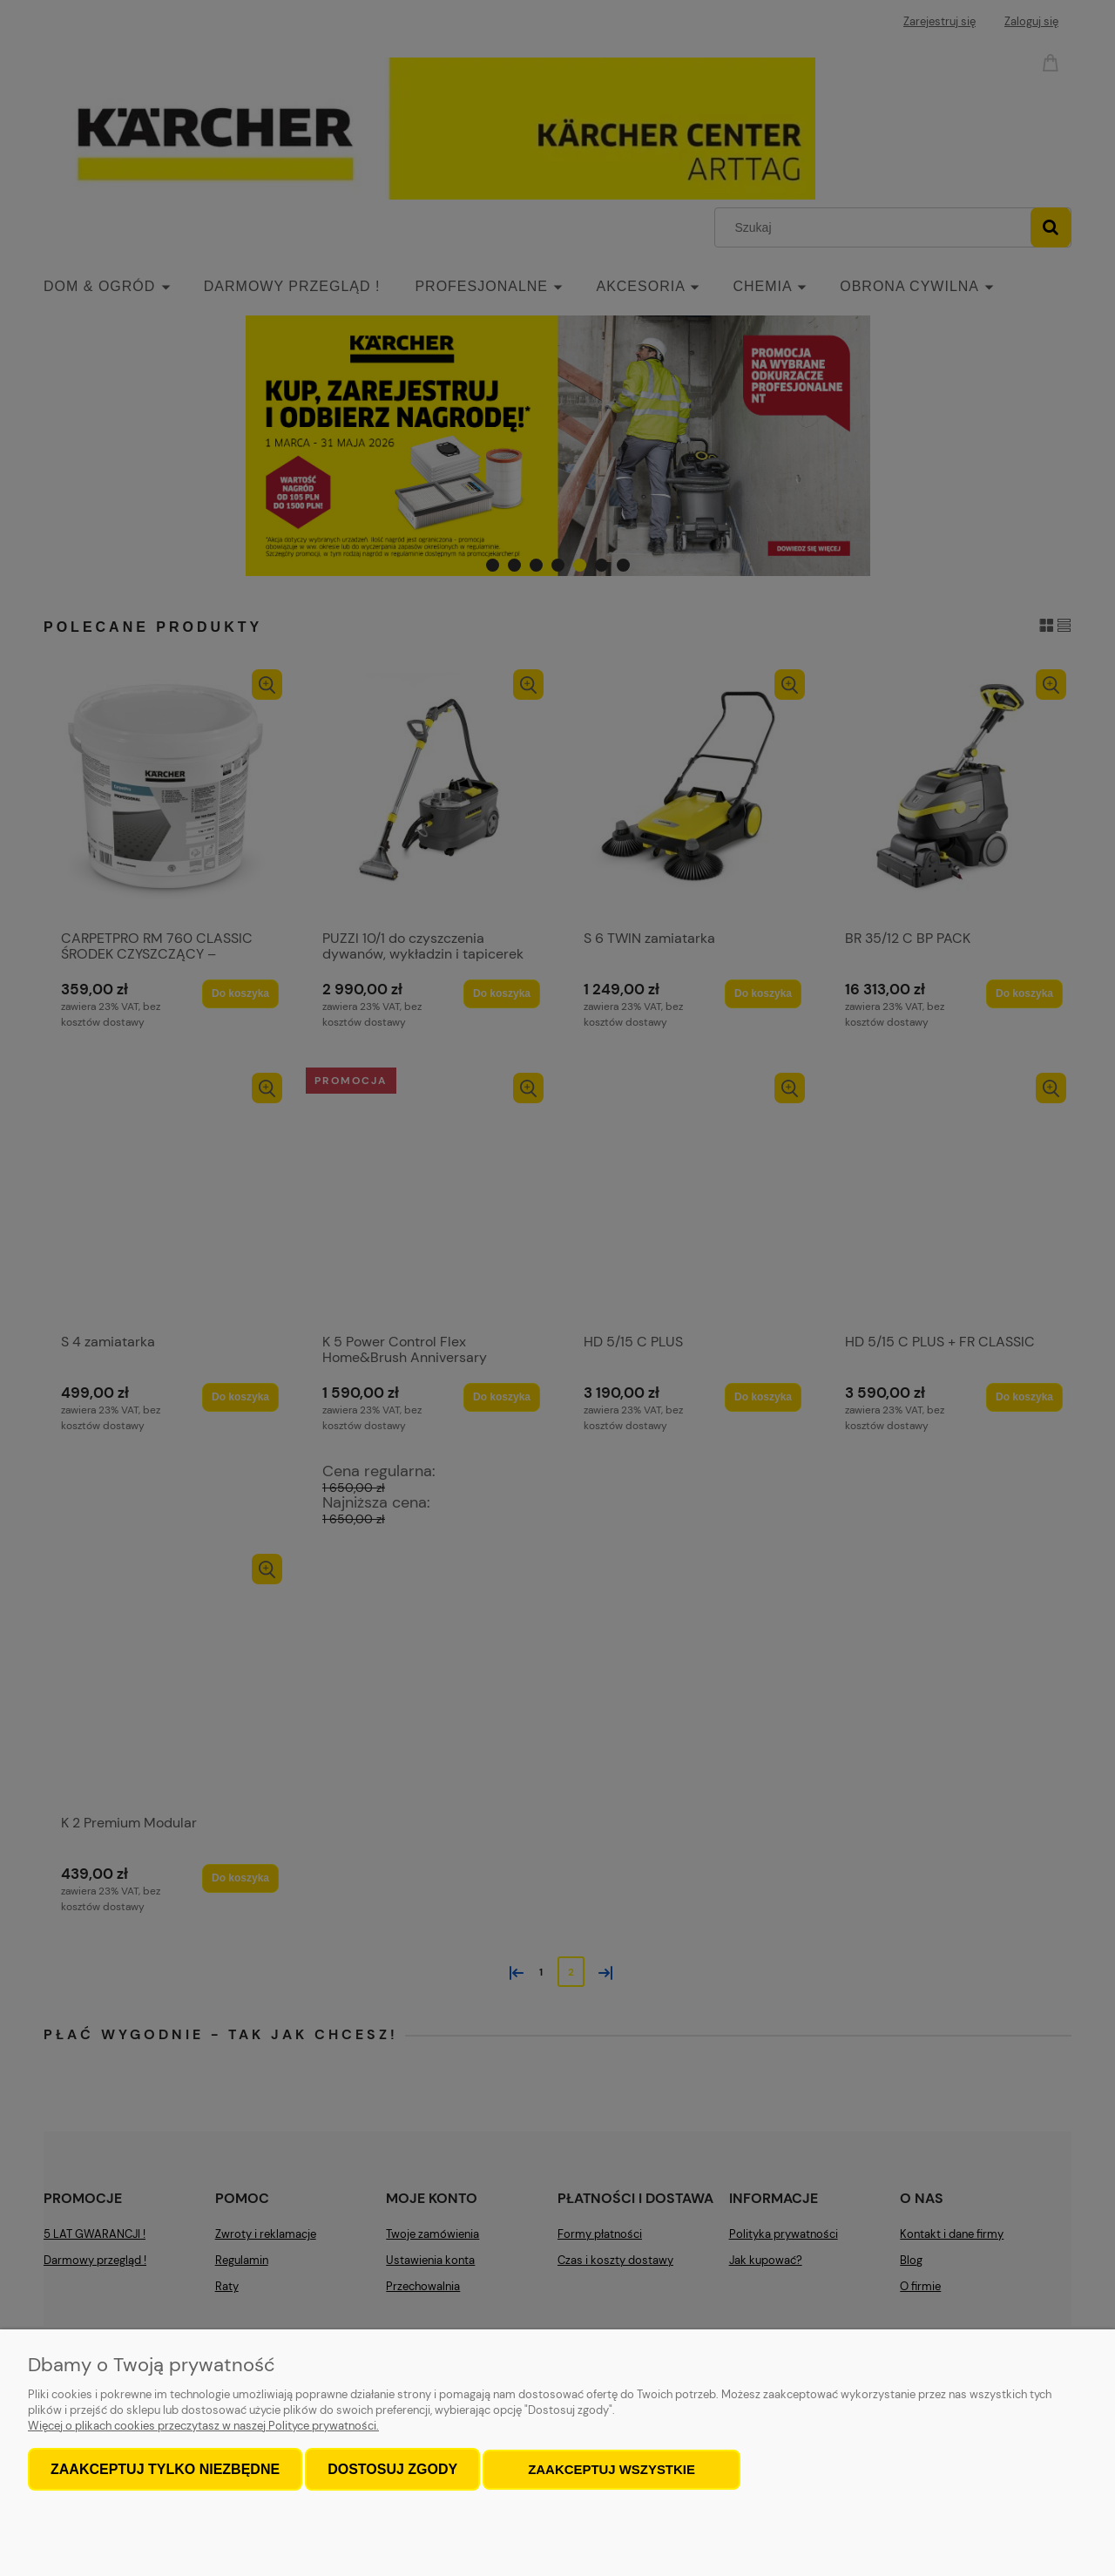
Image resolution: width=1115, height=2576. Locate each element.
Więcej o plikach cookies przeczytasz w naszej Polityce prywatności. (203, 2426)
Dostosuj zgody (392, 2470)
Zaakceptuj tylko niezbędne (165, 2470)
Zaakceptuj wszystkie (611, 2470)
